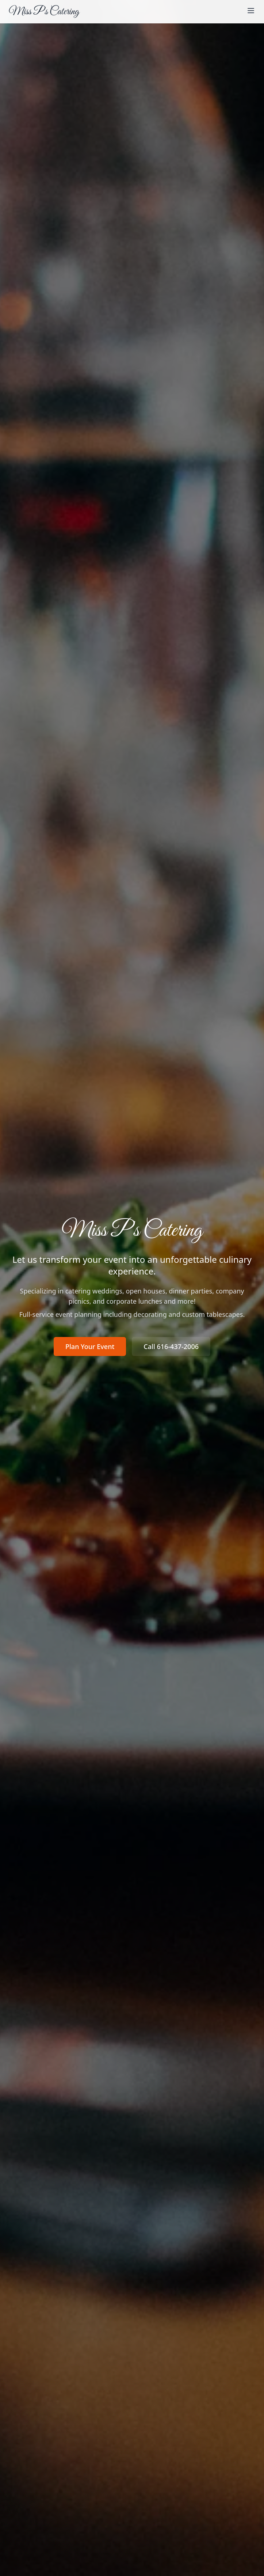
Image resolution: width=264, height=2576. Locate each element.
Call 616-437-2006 (171, 1346)
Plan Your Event (89, 1346)
